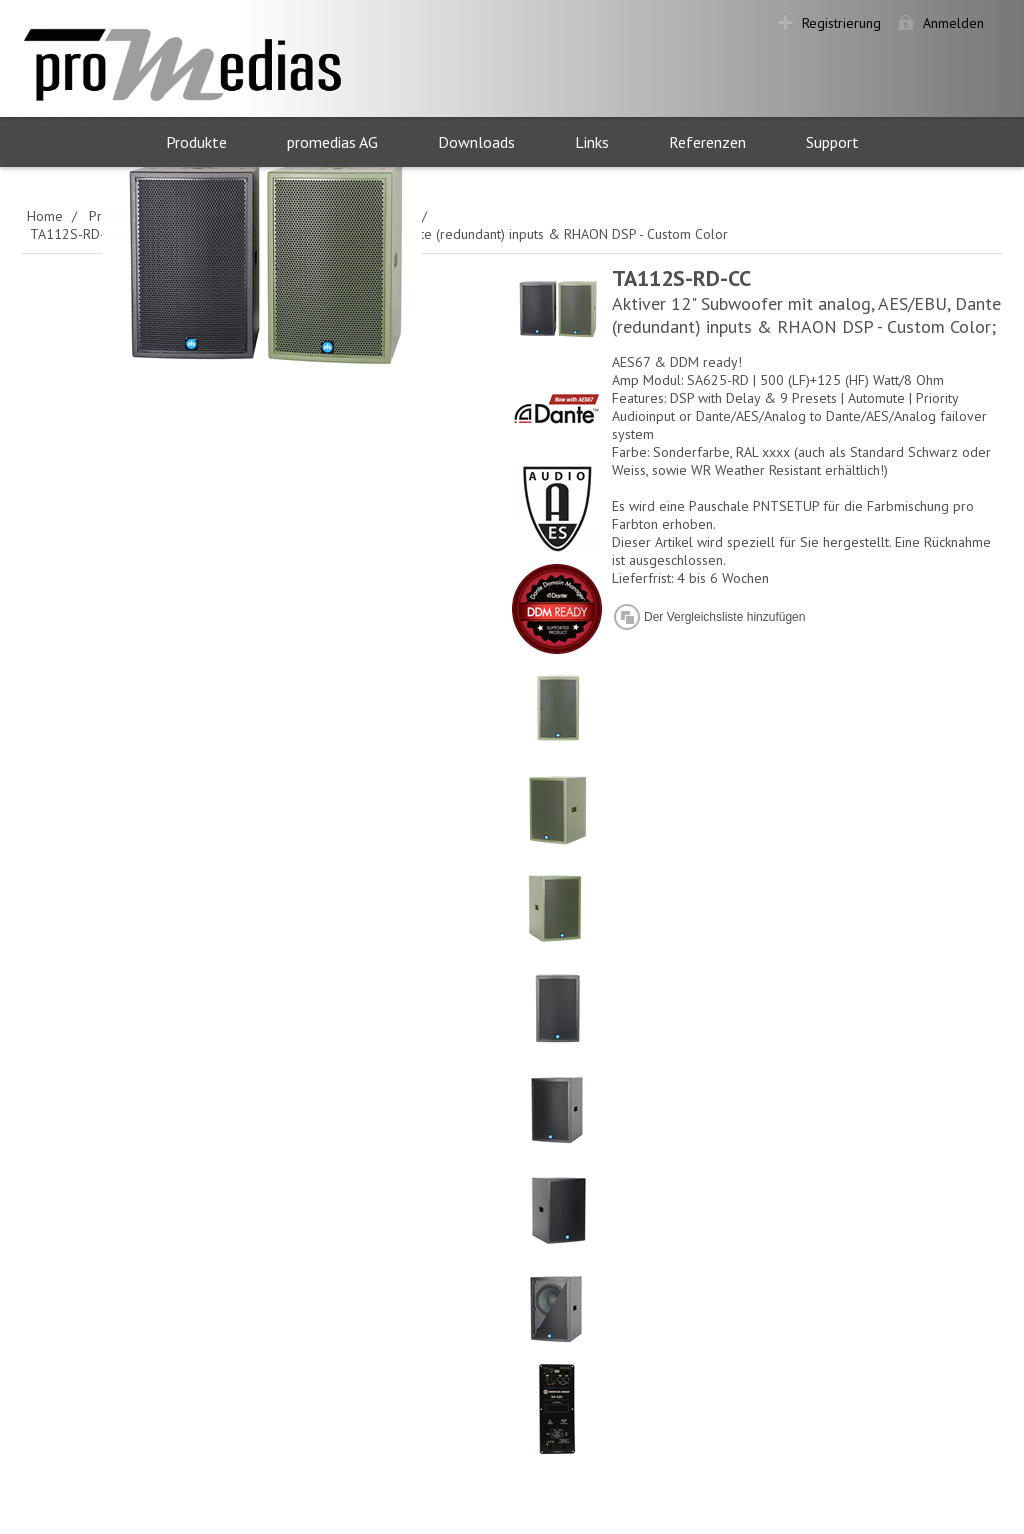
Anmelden (953, 23)
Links (592, 142)
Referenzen (707, 142)
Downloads (476, 142)
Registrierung (841, 23)
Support (832, 142)
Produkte (196, 142)
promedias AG (332, 142)
